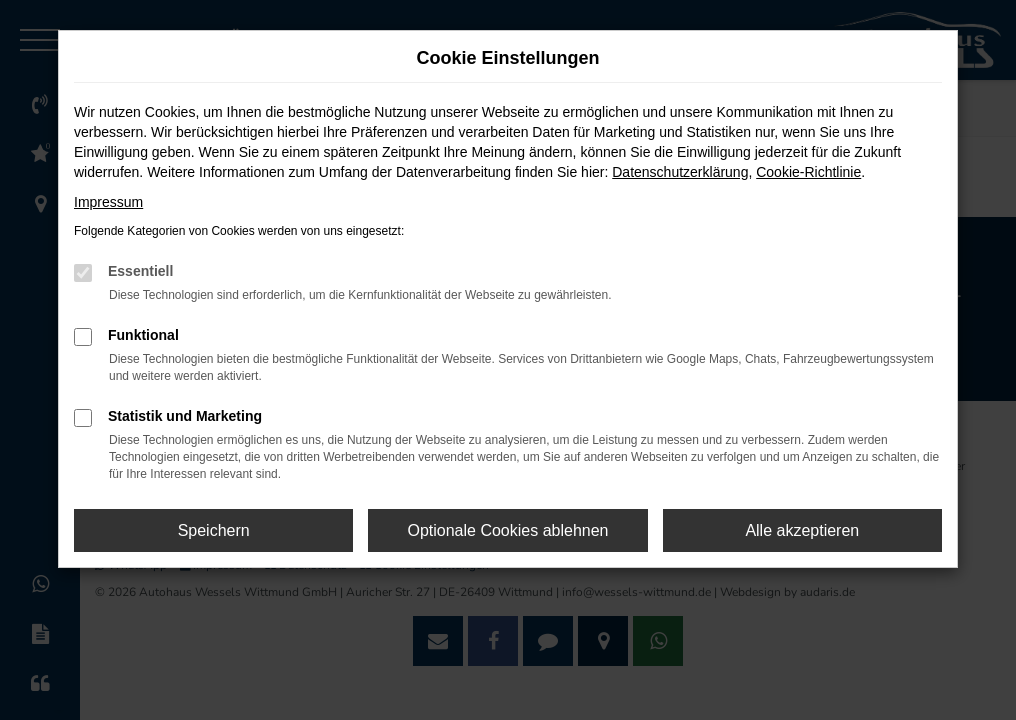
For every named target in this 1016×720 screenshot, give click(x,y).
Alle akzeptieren (802, 530)
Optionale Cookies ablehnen (507, 530)
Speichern (214, 530)
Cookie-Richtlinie (808, 172)
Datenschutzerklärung (680, 172)
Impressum (108, 202)
